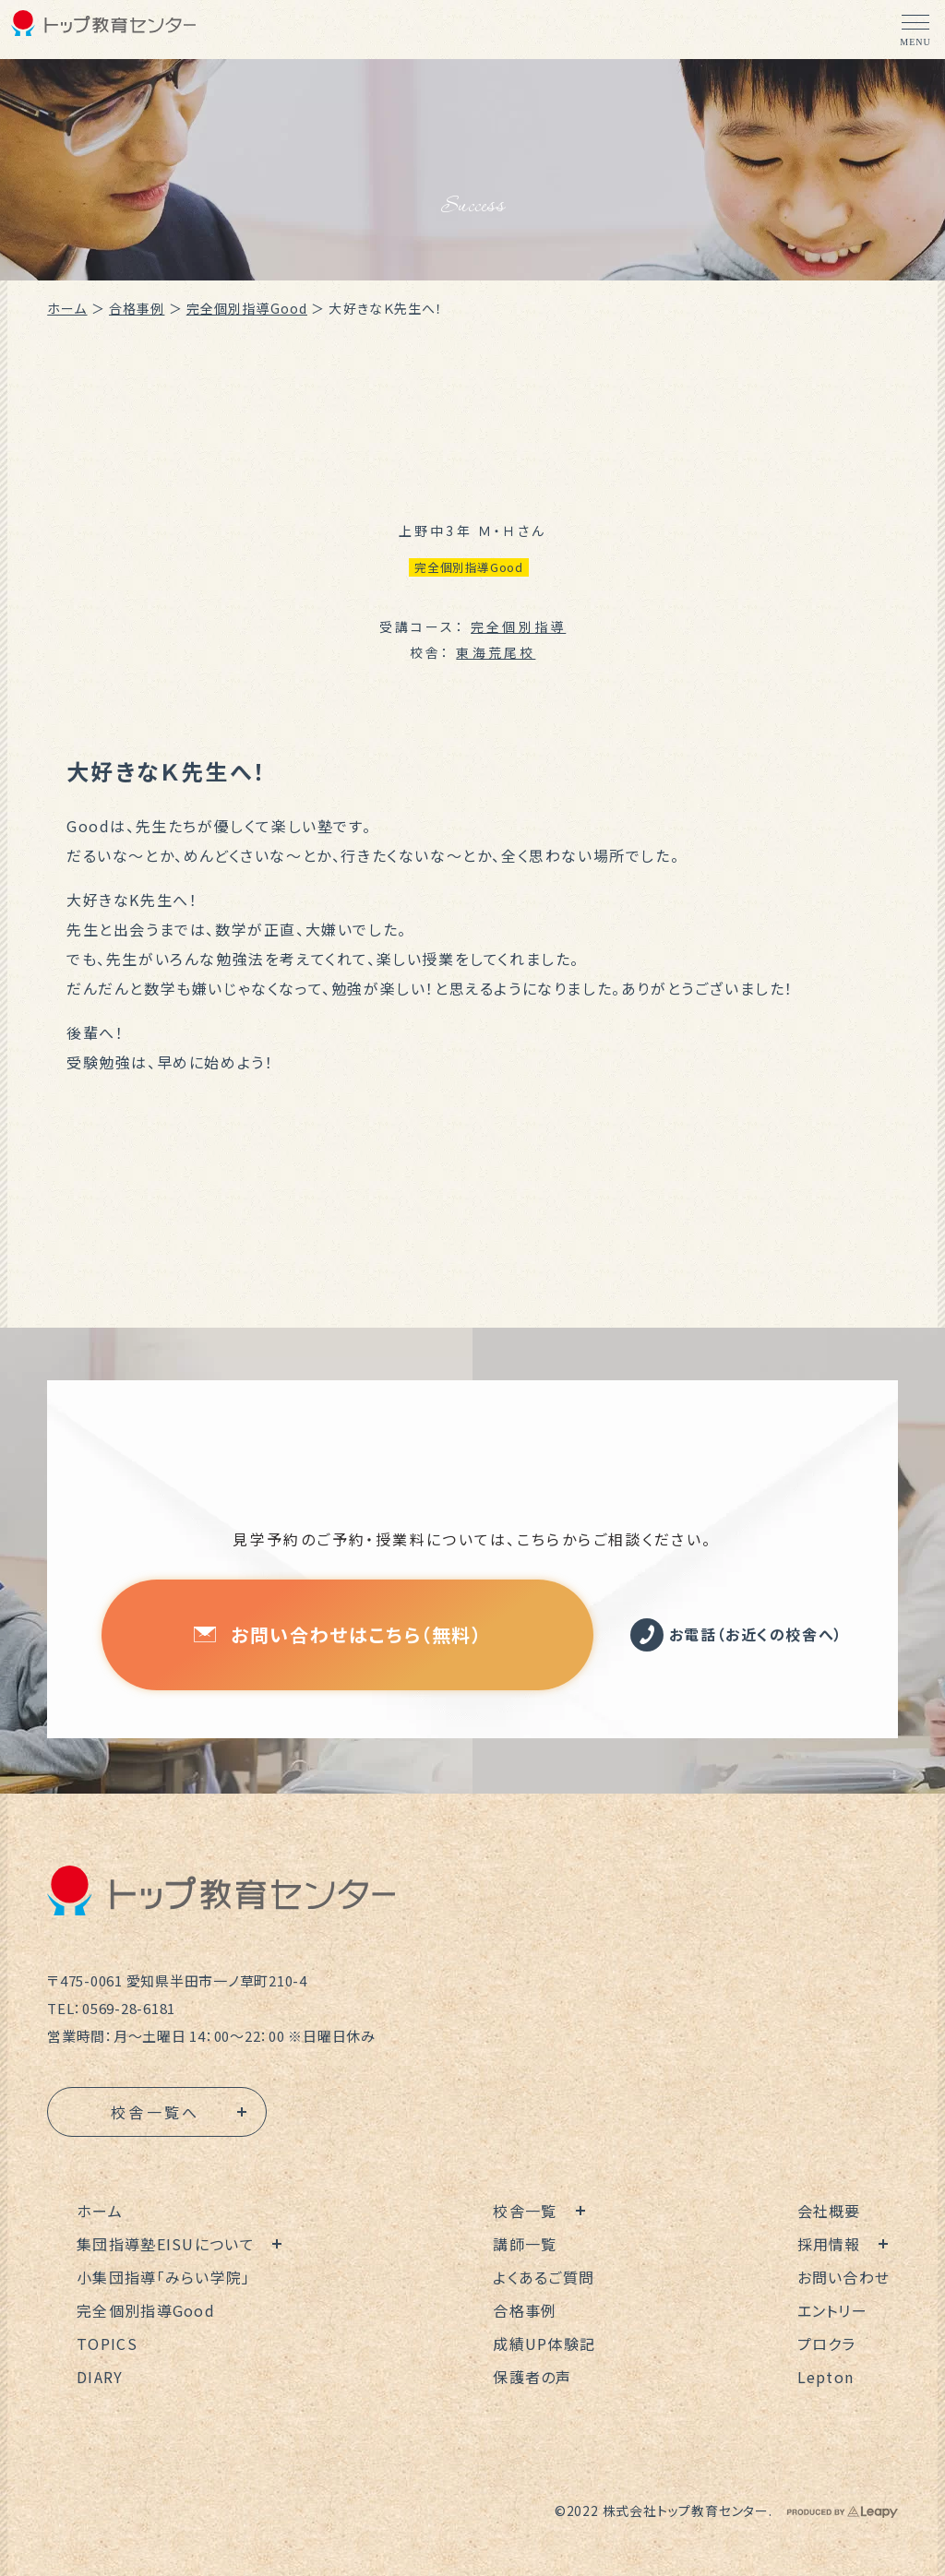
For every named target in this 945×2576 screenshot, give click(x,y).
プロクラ (826, 2343)
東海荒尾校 (495, 652)
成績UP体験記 (544, 2343)
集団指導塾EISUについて (166, 2244)
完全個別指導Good (246, 308)
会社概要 (829, 2211)
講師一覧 (524, 2244)
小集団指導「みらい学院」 (163, 2277)
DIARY (100, 2377)
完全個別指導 (518, 626)
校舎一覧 (524, 2211)
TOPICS (107, 2343)
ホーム (67, 308)
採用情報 (829, 2244)
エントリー (832, 2310)
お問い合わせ (844, 2277)
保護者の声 (532, 2377)
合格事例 (136, 308)
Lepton (826, 2377)
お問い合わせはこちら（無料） (338, 1634)
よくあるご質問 (543, 2277)
